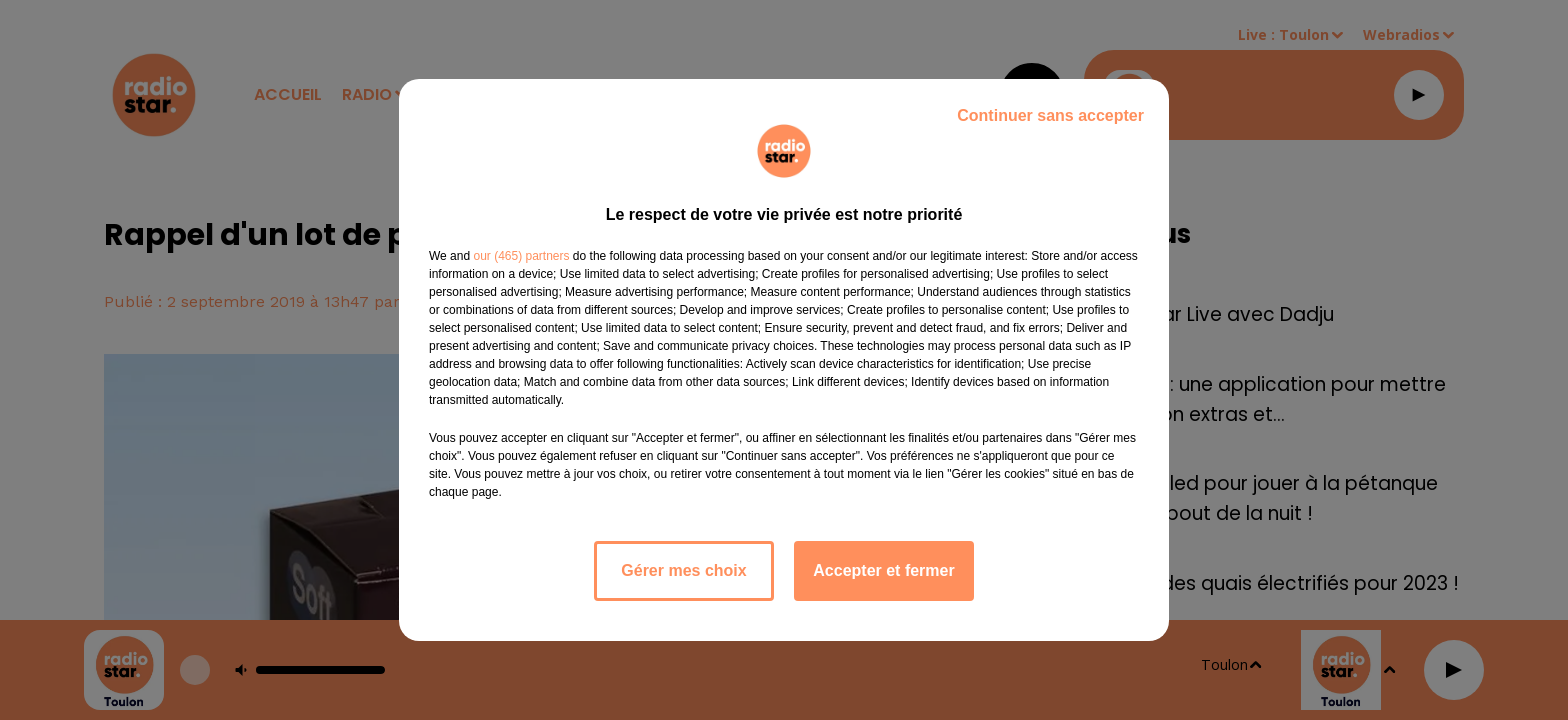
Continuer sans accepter (1050, 115)
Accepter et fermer (883, 570)
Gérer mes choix (683, 570)
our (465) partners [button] (521, 256)
